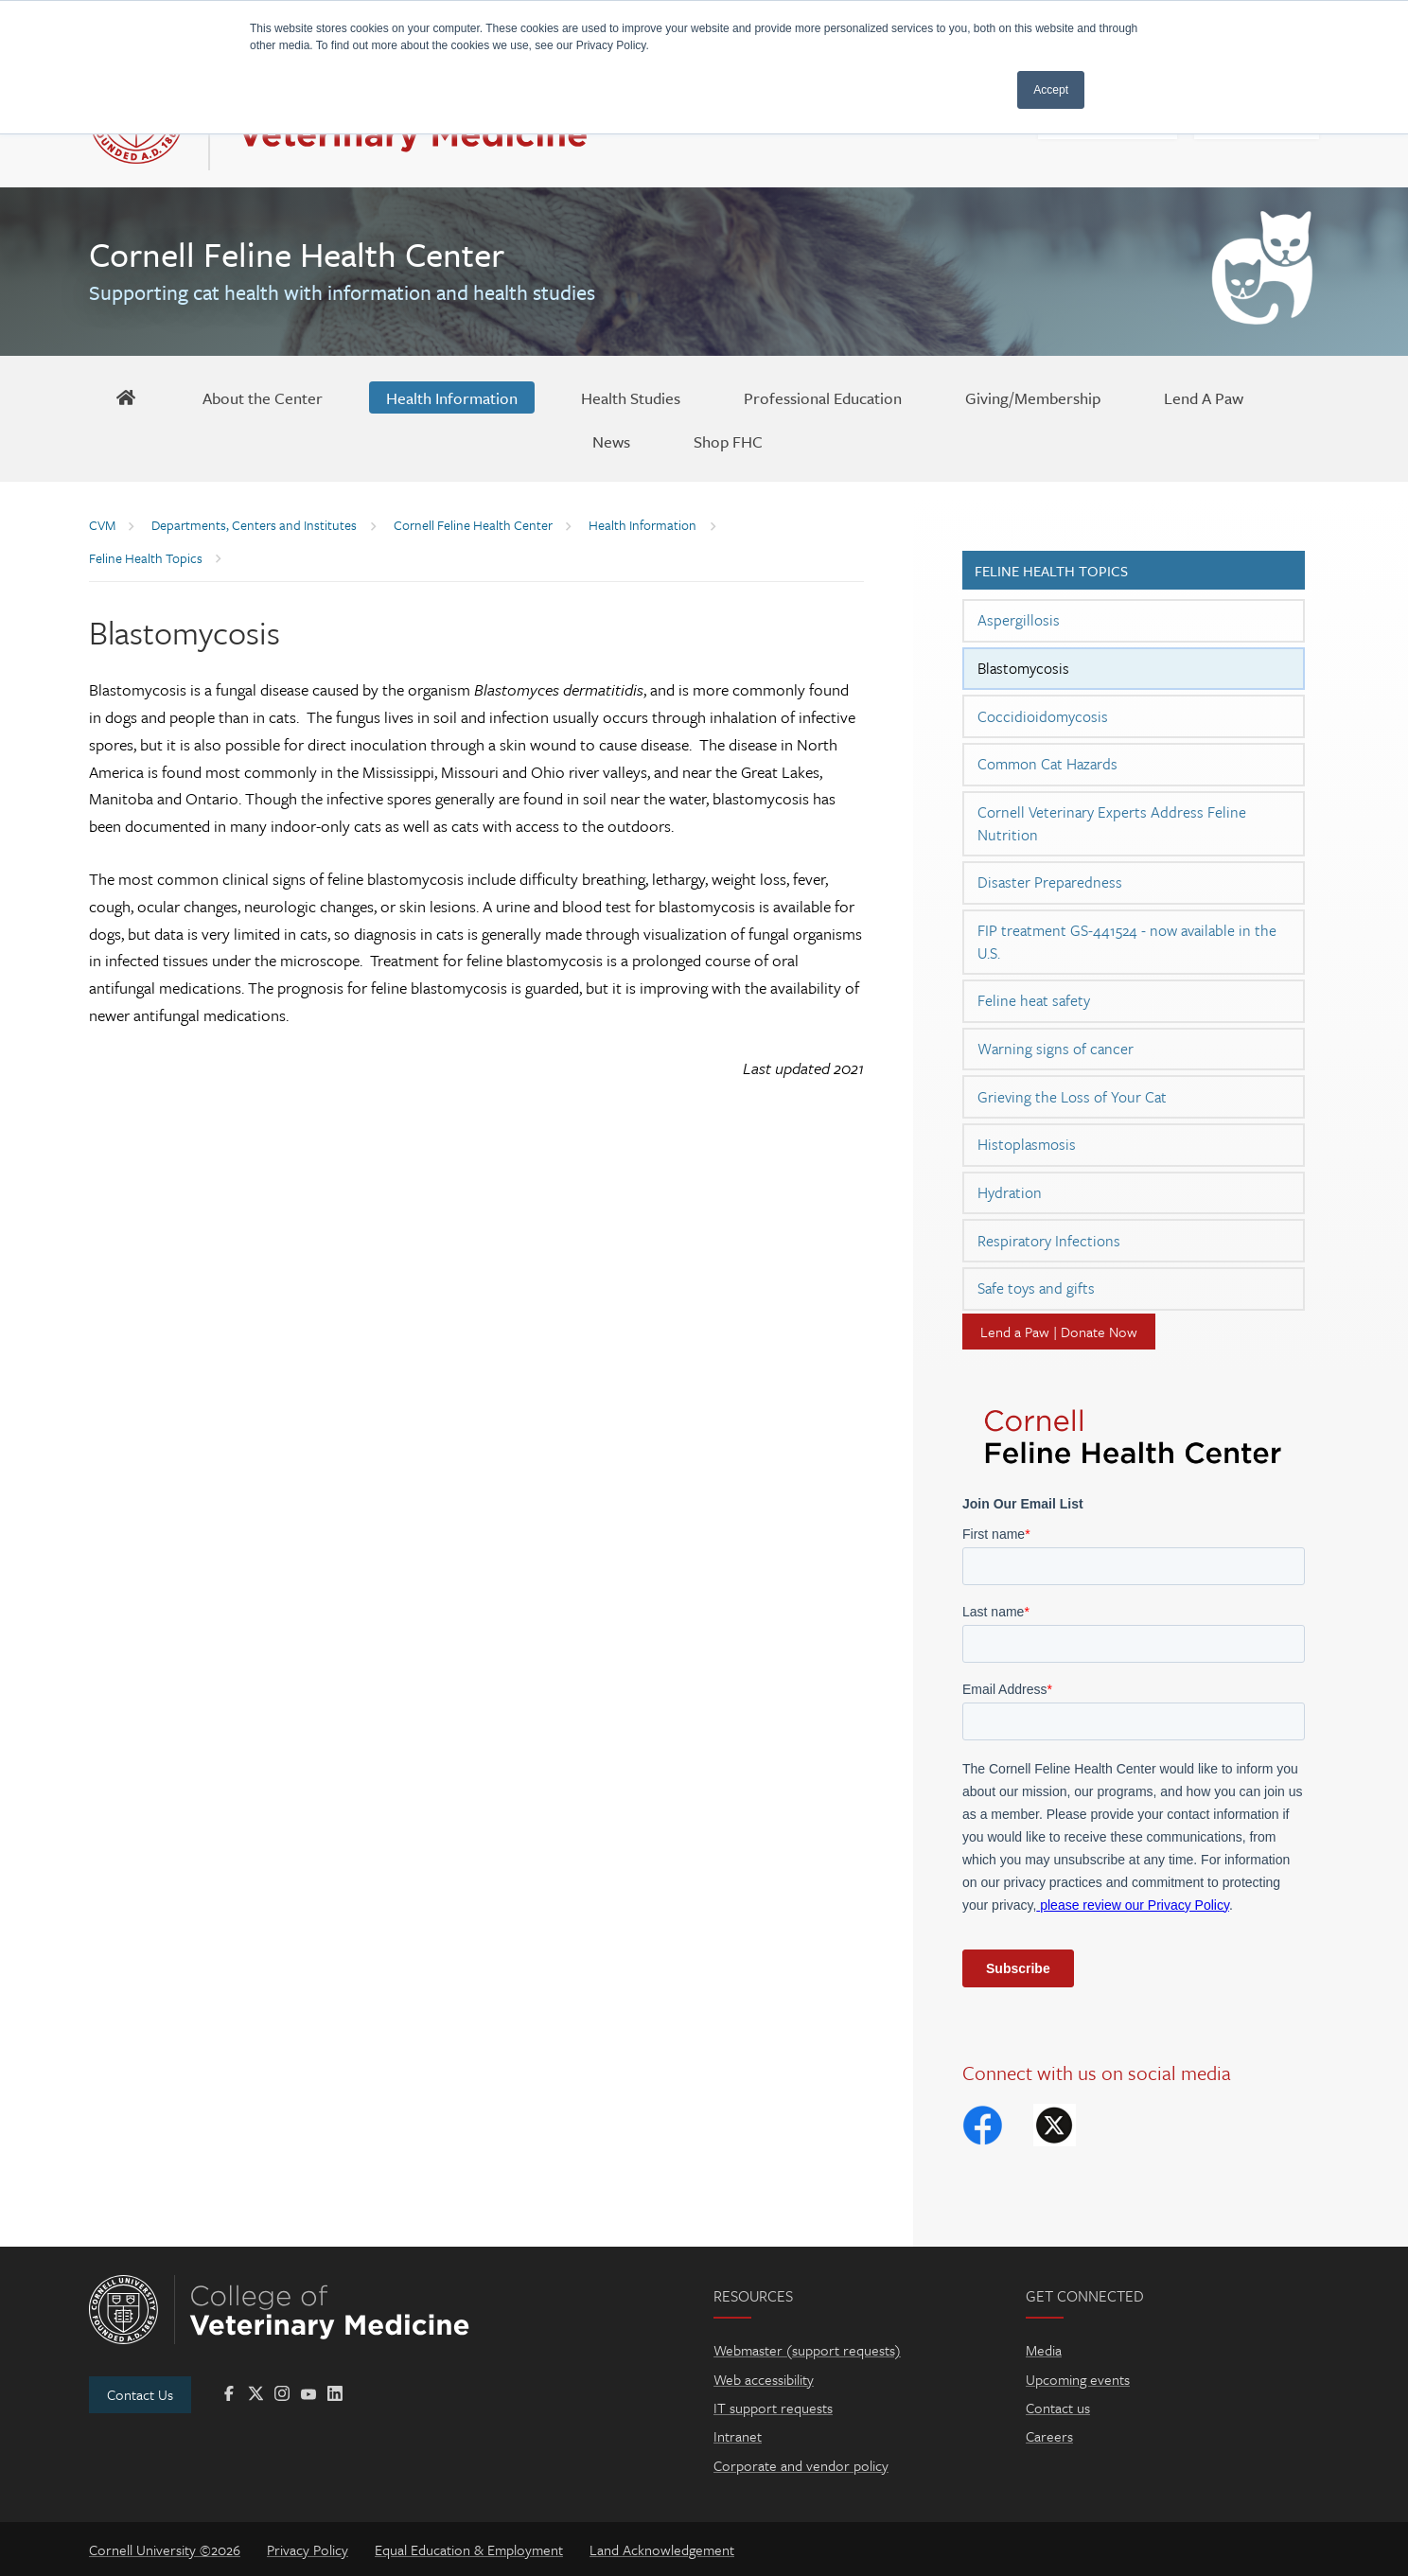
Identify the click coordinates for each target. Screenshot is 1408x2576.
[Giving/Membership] (1033, 397)
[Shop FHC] (728, 441)
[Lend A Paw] (1203, 397)
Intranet (737, 2436)
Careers (1049, 2436)
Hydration (1009, 1192)
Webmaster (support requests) (807, 2349)
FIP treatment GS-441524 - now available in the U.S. (1126, 941)
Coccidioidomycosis (1042, 716)
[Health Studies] (630, 397)
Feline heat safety (1033, 1000)
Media (1044, 2349)
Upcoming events (1078, 2379)
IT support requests (773, 2407)
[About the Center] (262, 397)
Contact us (1058, 2407)
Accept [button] (1050, 90)
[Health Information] (452, 397)
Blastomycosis (1023, 668)
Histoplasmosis (1026, 1144)
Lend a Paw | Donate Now (1058, 1331)
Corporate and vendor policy (801, 2465)
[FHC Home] (125, 397)
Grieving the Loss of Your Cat (1072, 1096)
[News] (611, 441)
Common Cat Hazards (1047, 763)
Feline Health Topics (1051, 570)
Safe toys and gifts (1036, 1288)
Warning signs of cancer (1055, 1048)
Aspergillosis (1018, 620)
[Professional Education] (823, 397)
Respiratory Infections (1048, 1240)
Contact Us (140, 2394)
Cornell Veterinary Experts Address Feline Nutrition (1111, 823)
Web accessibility (763, 2379)
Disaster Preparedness (1049, 882)
